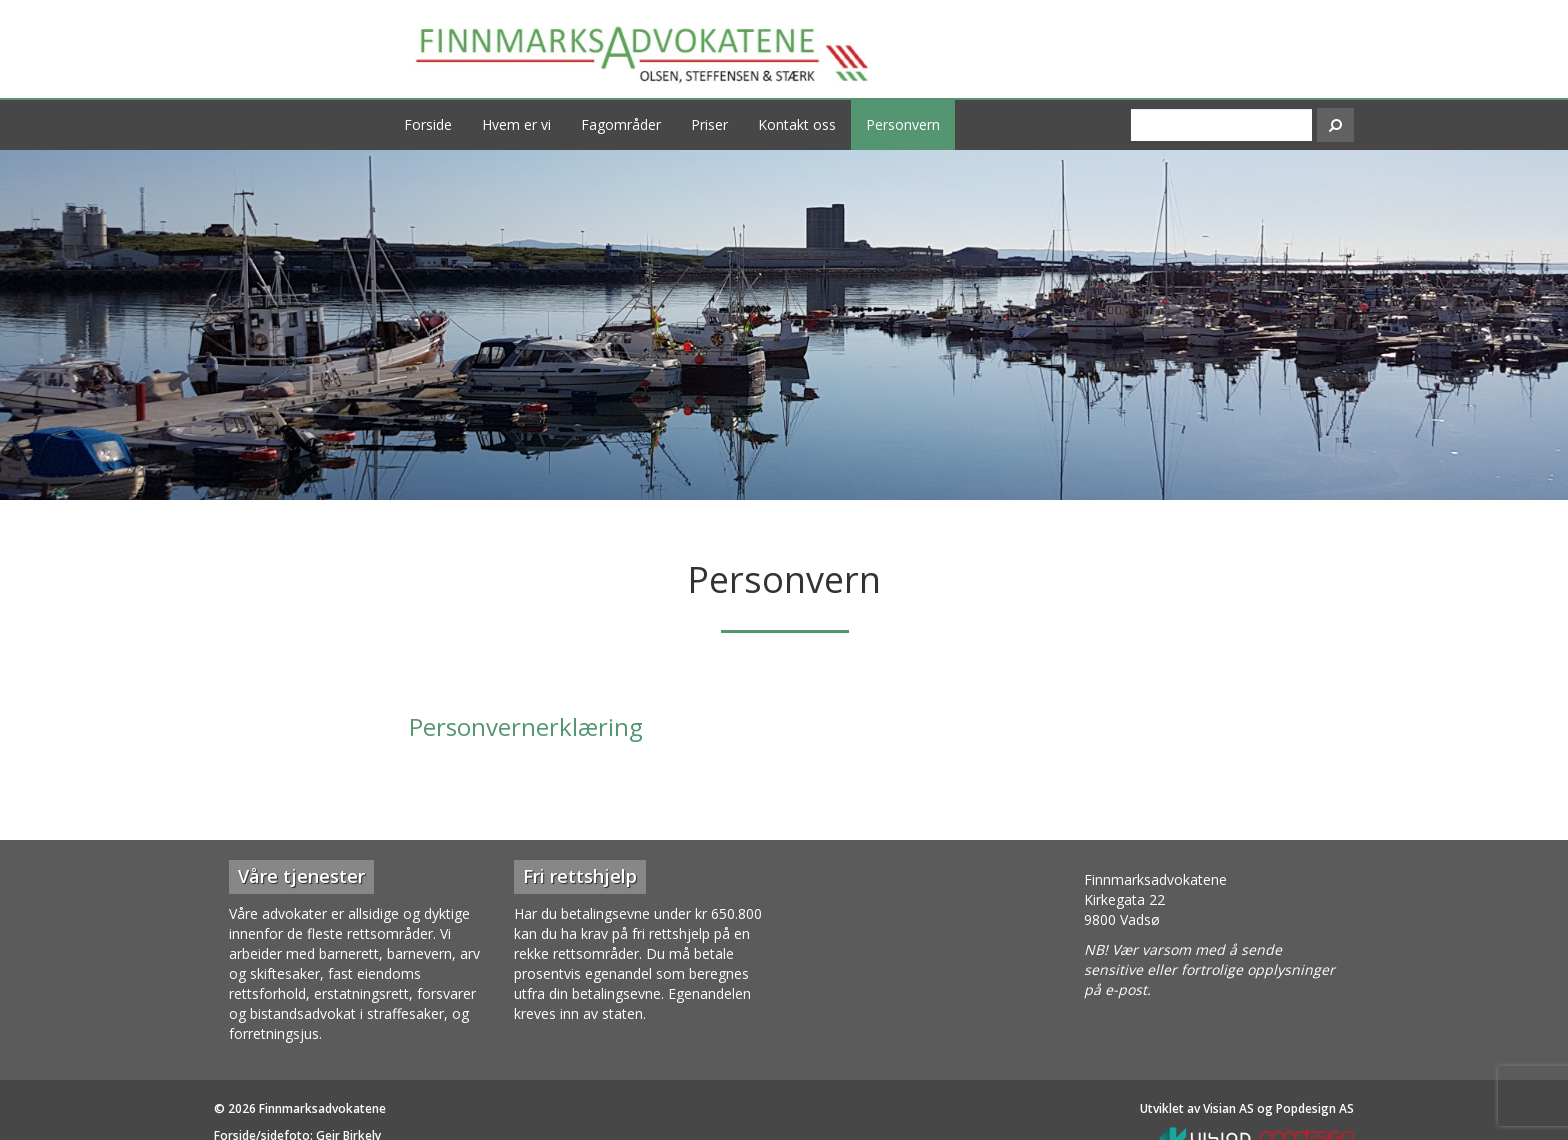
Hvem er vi (516, 124)
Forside (428, 124)
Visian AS (1228, 1108)
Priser (709, 124)
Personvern (903, 124)
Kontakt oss (797, 124)
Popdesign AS (1315, 1108)
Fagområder (621, 124)
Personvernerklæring (526, 726)
